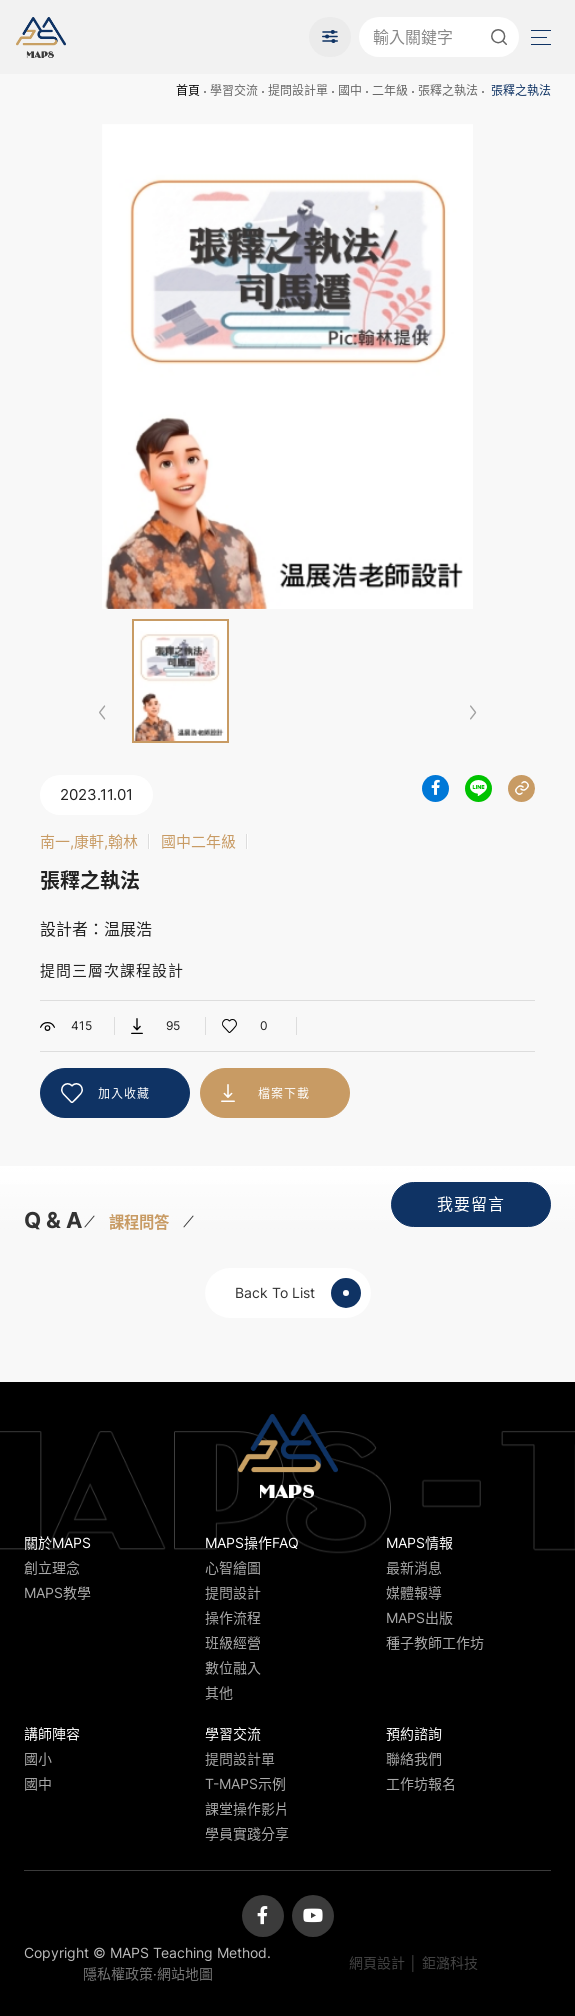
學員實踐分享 (247, 1833)
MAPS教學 (57, 1592)
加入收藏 (124, 1093)
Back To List (298, 1293)
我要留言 (471, 1204)
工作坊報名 (421, 1783)
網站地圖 (185, 1973)
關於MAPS (57, 1542)
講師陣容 (52, 1733)
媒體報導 (414, 1592)
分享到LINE (478, 788)
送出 (499, 37)
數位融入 (233, 1667)
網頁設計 (377, 1962)
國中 (350, 90)
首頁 (188, 90)
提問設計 (233, 1592)
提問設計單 (298, 90)
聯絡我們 (414, 1758)
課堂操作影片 (247, 1808)
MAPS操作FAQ (252, 1542)
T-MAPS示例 (245, 1783)
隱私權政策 (118, 1973)
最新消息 (414, 1567)
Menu (539, 37)
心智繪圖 (233, 1567)
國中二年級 (198, 841)
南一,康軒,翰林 (89, 841)
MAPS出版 (419, 1617)
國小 (38, 1758)
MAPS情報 (419, 1542)
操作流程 (233, 1617)
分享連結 (521, 788)
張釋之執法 (448, 90)
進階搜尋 (330, 37)
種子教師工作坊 (435, 1642)
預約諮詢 (414, 1733)
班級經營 (233, 1642)
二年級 (390, 90)
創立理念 (52, 1567)
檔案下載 (284, 1093)
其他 (219, 1692)
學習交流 (234, 90)
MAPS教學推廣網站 (41, 37)
